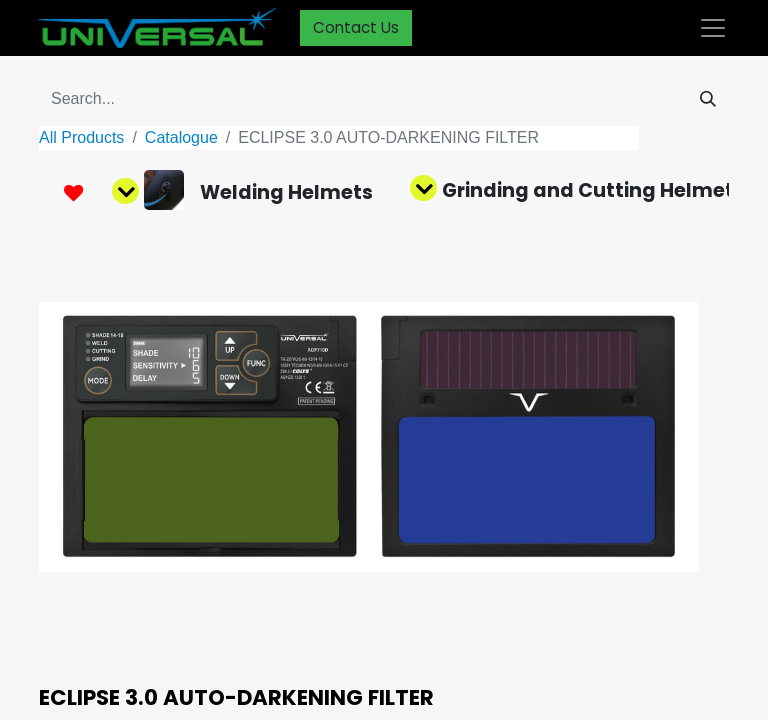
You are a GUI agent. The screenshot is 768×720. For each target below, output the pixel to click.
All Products (81, 137)
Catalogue (181, 137)
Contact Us (356, 27)
